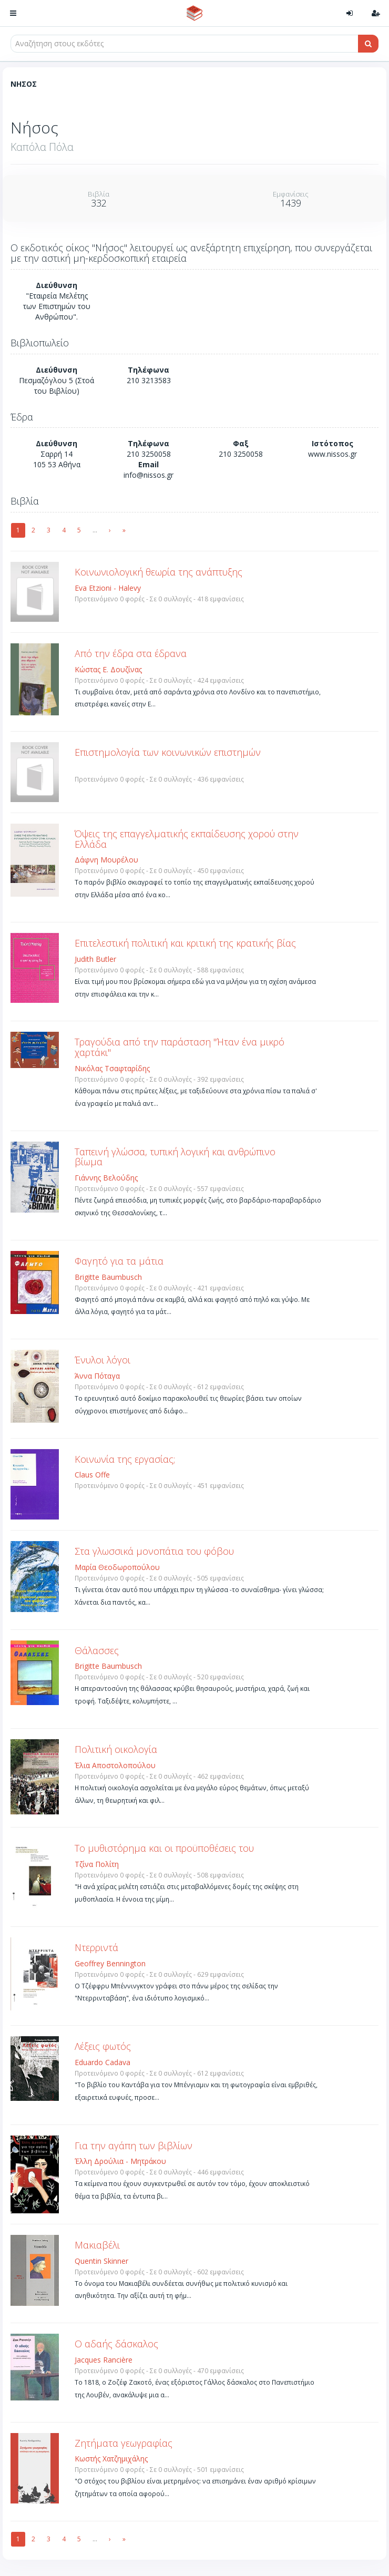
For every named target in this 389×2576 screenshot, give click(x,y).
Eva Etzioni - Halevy (108, 588)
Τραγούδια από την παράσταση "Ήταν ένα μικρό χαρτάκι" (179, 1047)
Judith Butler (95, 959)
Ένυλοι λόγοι (102, 1359)
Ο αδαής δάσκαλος (116, 2343)
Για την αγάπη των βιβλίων (133, 2145)
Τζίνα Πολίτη (97, 1864)
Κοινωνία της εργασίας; (125, 1459)
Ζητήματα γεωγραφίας (123, 2443)
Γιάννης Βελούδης (106, 1178)
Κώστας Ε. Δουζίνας (108, 669)
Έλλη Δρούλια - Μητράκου (120, 2161)
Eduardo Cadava (102, 2062)
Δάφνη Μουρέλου (106, 860)
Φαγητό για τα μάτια (119, 1261)
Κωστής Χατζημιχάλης (111, 2459)
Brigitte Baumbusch (108, 1277)
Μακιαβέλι (97, 2245)
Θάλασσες (97, 1650)
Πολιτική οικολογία (116, 1749)
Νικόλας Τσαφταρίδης (112, 1068)
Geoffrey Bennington (110, 1963)
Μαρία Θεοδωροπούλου (117, 1567)
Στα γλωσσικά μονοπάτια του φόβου (154, 1551)
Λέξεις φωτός (103, 2046)
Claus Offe (92, 1475)
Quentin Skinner (101, 2261)
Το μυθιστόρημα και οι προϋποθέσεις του (164, 1848)
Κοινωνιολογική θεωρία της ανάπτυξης (158, 572)
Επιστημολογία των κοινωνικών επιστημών (168, 752)
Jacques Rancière (103, 2360)
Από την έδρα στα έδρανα (131, 653)
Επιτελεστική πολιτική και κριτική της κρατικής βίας (185, 943)
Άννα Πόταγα (97, 1376)
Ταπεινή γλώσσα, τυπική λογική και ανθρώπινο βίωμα (175, 1156)
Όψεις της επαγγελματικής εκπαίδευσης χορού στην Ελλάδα (187, 838)
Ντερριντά (96, 1947)
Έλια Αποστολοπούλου (115, 1765)
